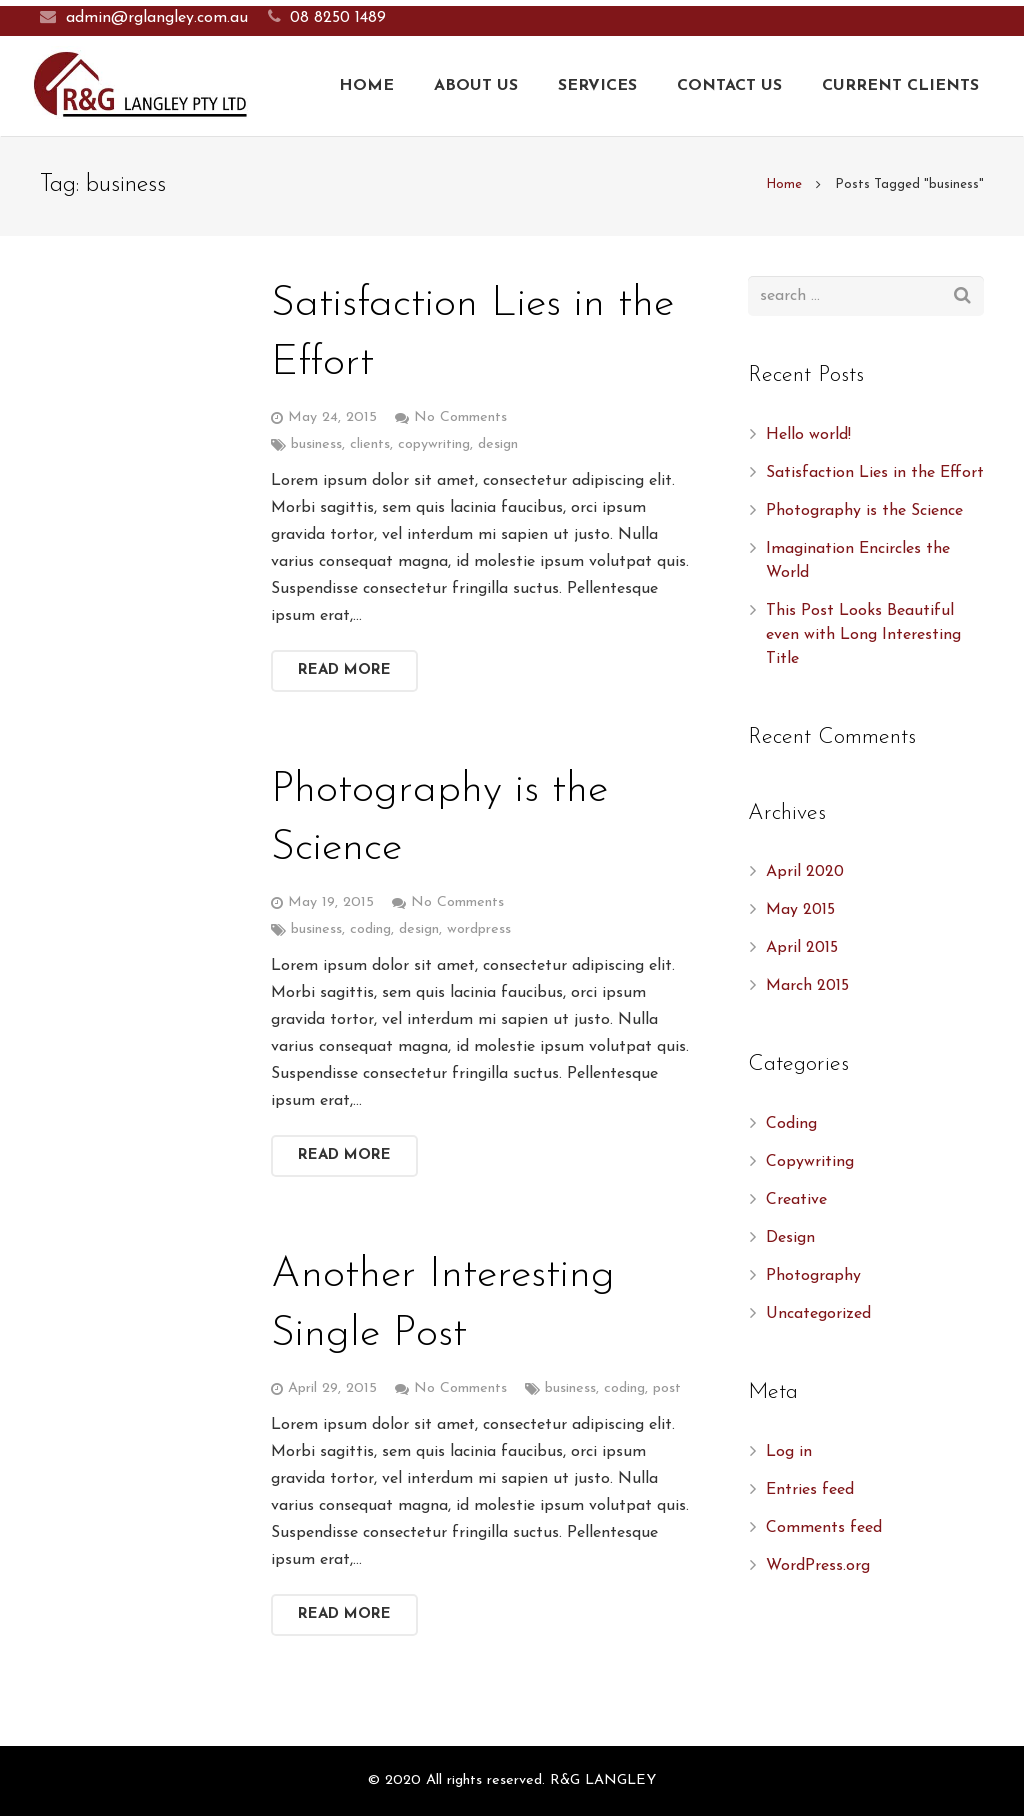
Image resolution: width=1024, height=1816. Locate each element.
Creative (796, 1200)
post (667, 1388)
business (316, 444)
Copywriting (810, 1162)
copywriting (434, 444)
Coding (791, 1124)
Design (790, 1238)
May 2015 (800, 910)
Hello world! (808, 435)
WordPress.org (818, 1566)
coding (370, 929)
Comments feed (824, 1528)
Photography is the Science (864, 511)
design (498, 444)
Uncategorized (818, 1314)
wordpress (479, 929)
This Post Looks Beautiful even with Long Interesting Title (863, 635)
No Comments (460, 417)
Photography (813, 1276)
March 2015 (807, 986)
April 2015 (802, 948)
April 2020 (805, 872)
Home (784, 184)
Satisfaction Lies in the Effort (875, 473)
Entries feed (810, 1490)
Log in (789, 1452)
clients (370, 444)
